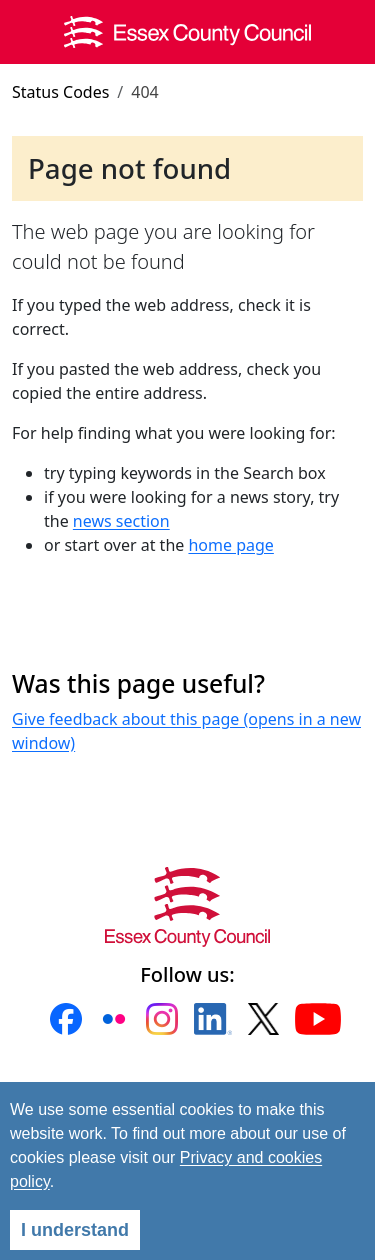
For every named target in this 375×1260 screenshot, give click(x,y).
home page (230, 545)
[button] (66, 1019)
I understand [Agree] (75, 1230)
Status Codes (60, 92)
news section (121, 521)
